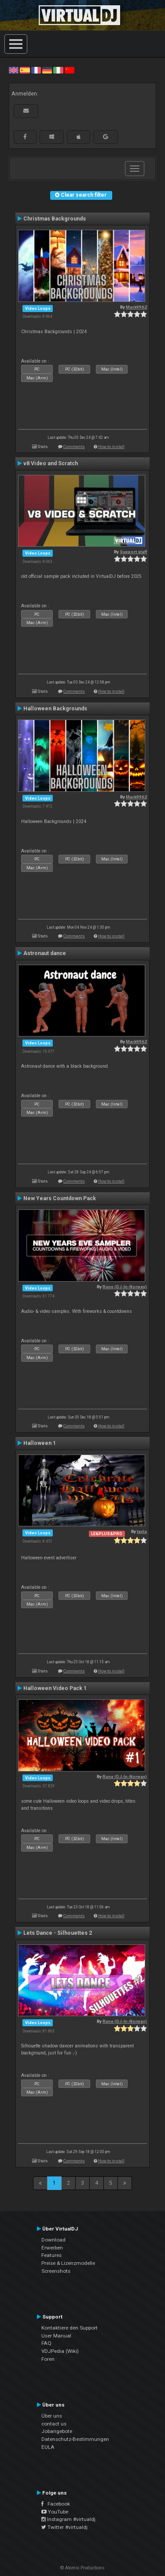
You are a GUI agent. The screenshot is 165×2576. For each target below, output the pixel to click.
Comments (74, 446)
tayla (142, 1531)
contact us (53, 2424)
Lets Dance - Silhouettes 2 (57, 1933)
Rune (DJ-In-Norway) (125, 1286)
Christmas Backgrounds (54, 219)
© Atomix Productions (82, 2568)
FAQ (46, 2343)
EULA (48, 2447)
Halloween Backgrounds (55, 709)
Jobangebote (56, 2431)
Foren (48, 2359)
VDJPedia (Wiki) (60, 2351)
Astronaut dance (44, 953)
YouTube (54, 2512)
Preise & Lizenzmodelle (68, 2263)
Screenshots (55, 2271)
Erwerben (52, 2248)
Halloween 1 (39, 1443)
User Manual (56, 2336)
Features (51, 2255)
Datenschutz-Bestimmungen (75, 2439)
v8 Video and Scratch (50, 463)
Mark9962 (136, 307)
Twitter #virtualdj (64, 2527)
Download (53, 2240)
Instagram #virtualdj (68, 2519)
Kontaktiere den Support (69, 2328)
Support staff (133, 551)
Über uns (51, 2416)
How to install (111, 446)
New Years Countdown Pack (59, 1198)
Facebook (55, 2504)
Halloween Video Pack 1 (55, 1688)
